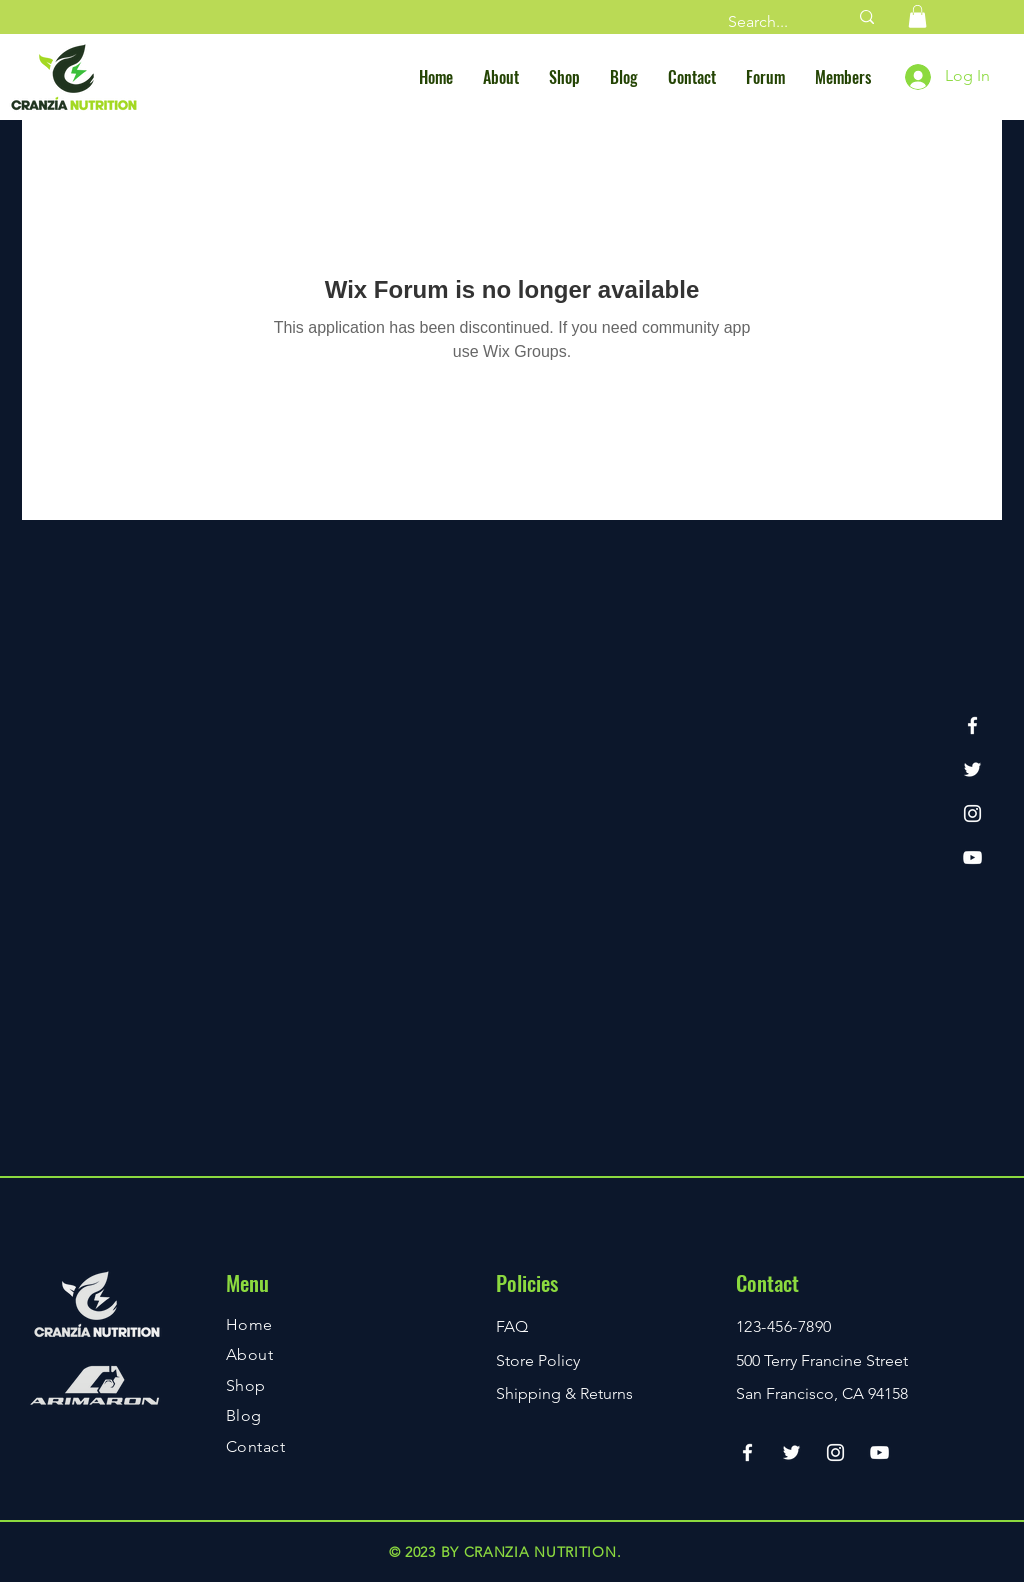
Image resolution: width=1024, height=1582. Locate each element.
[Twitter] (972, 769)
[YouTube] (972, 857)
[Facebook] (972, 725)
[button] (917, 16)
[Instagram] (972, 813)
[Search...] (773, 22)
